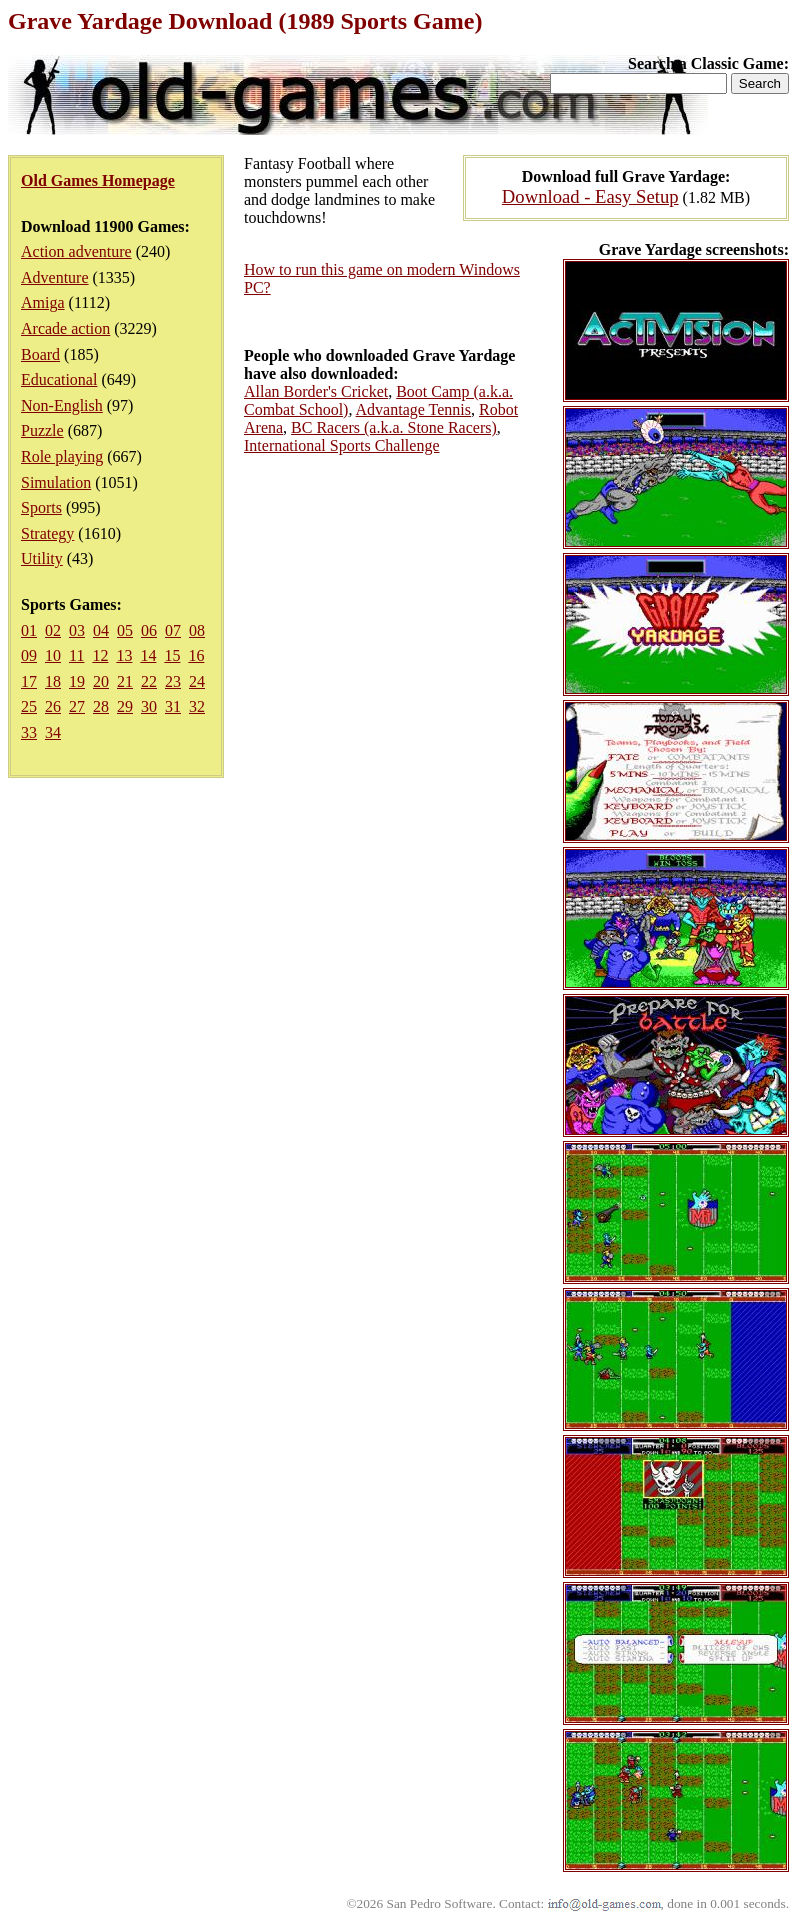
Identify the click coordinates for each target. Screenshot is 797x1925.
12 (100, 655)
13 (124, 655)
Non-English (62, 405)
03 (77, 630)
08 (197, 630)
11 (76, 655)
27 (77, 706)
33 (29, 732)
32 (197, 706)
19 (77, 681)
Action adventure (76, 251)
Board (40, 354)
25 (29, 706)
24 (197, 681)
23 (173, 681)
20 (101, 681)
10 (53, 655)
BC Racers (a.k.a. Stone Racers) (394, 427)
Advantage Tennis (413, 409)
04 (101, 630)
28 (101, 706)
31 (173, 706)
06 (149, 630)
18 (53, 681)
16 (196, 655)
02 (53, 630)
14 (148, 655)
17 (29, 681)
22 (149, 681)
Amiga (43, 302)
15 (172, 655)
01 (29, 630)
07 (173, 630)
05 (125, 630)
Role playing (62, 456)
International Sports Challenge (342, 445)
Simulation (56, 482)
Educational (59, 379)
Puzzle (42, 430)
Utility (42, 558)
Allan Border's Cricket (316, 391)
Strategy (47, 533)
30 (149, 706)
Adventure (55, 277)
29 (125, 706)
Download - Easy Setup (590, 196)
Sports (41, 507)
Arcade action (65, 328)
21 (125, 681)
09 (29, 655)
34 (53, 732)
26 (53, 706)
